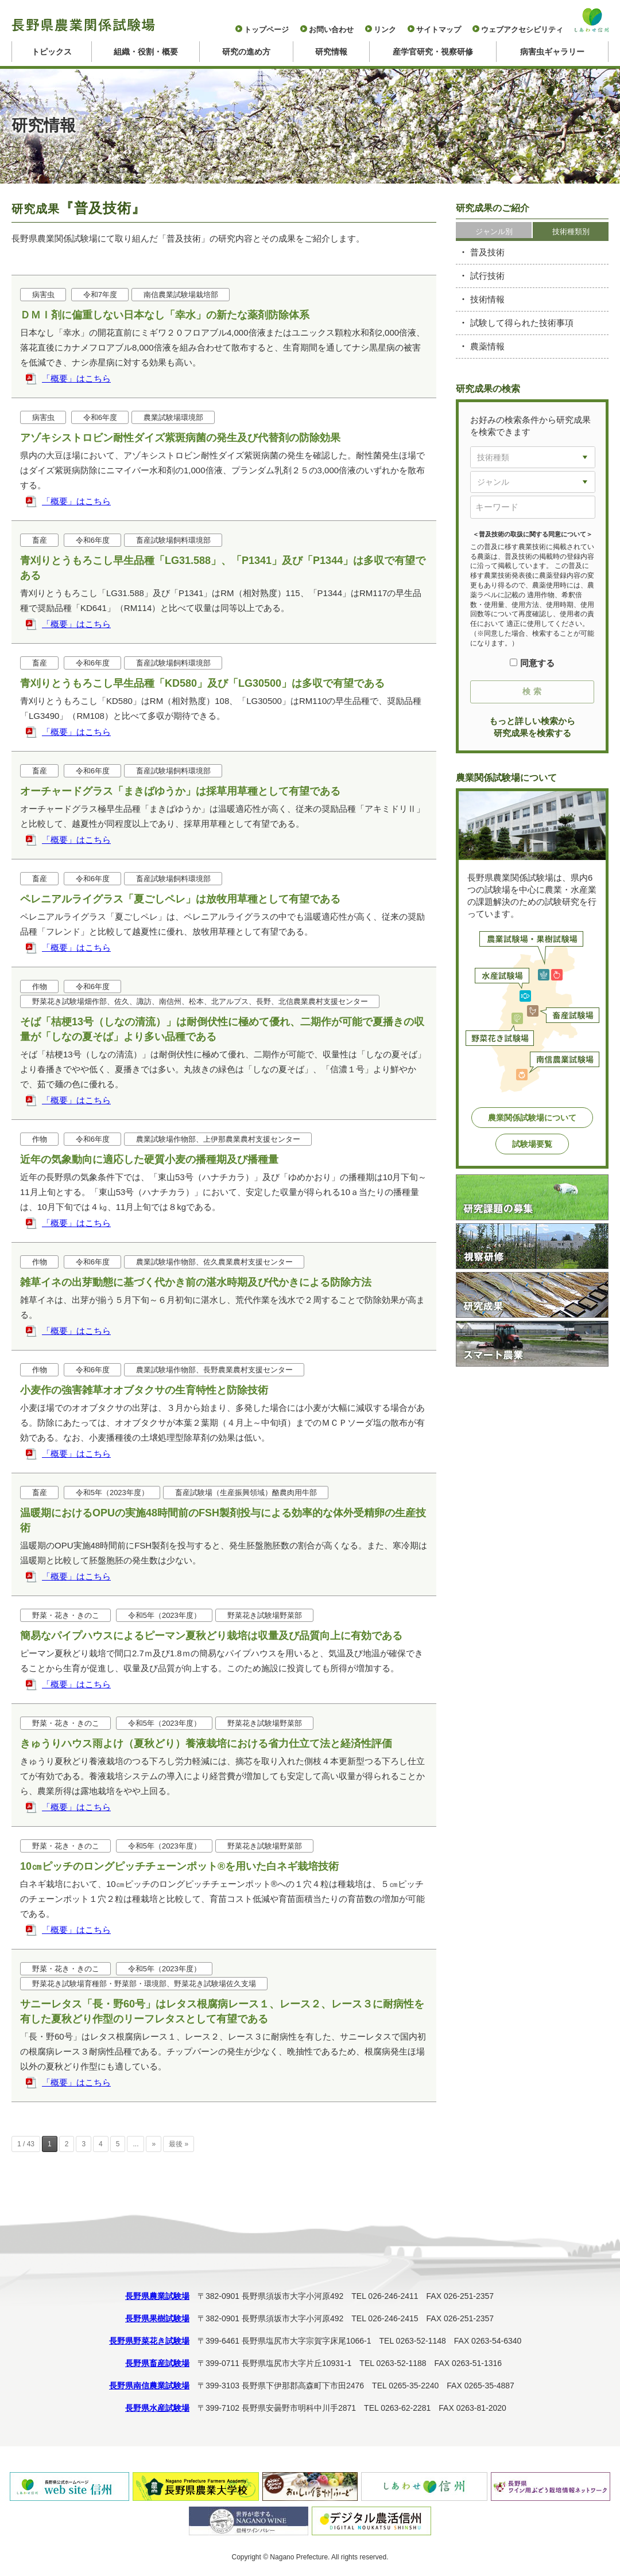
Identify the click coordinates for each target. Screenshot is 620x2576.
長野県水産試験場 (157, 2407)
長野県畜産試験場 (157, 2363)
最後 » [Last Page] (178, 2144)
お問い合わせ (331, 29)
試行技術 (487, 276)
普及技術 (487, 252)
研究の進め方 (246, 51)
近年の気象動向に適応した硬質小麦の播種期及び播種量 (149, 1159)
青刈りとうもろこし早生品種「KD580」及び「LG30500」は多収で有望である (202, 683)
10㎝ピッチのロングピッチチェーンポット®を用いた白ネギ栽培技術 (179, 1866)
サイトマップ (438, 29)
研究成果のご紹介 (492, 208)
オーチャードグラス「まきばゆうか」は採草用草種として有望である (180, 791)
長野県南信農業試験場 (149, 2385)
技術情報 (487, 299)
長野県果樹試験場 (157, 2318)
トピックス (52, 51)
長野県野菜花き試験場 (149, 2340)
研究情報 (331, 51)
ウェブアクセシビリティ (522, 29)
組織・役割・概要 (146, 51)
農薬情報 (487, 346)
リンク (385, 29)
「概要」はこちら (76, 378)
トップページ (266, 29)
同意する (532, 663)
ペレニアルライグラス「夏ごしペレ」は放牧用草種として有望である (180, 899)
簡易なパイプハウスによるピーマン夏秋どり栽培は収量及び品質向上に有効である (211, 1635)
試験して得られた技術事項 (522, 323)
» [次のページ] (154, 2144)
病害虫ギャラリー (552, 51)
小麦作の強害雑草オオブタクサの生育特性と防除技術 (144, 1390)
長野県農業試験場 (157, 2296)
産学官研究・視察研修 (433, 51)
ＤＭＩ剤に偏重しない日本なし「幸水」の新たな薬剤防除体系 (164, 315)
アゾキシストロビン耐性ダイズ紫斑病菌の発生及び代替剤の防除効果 (180, 437)
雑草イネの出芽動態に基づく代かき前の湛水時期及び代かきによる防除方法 (195, 1282)
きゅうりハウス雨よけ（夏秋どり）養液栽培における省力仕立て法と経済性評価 (206, 1743)
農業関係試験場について (532, 1117)
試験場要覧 (532, 1144)
